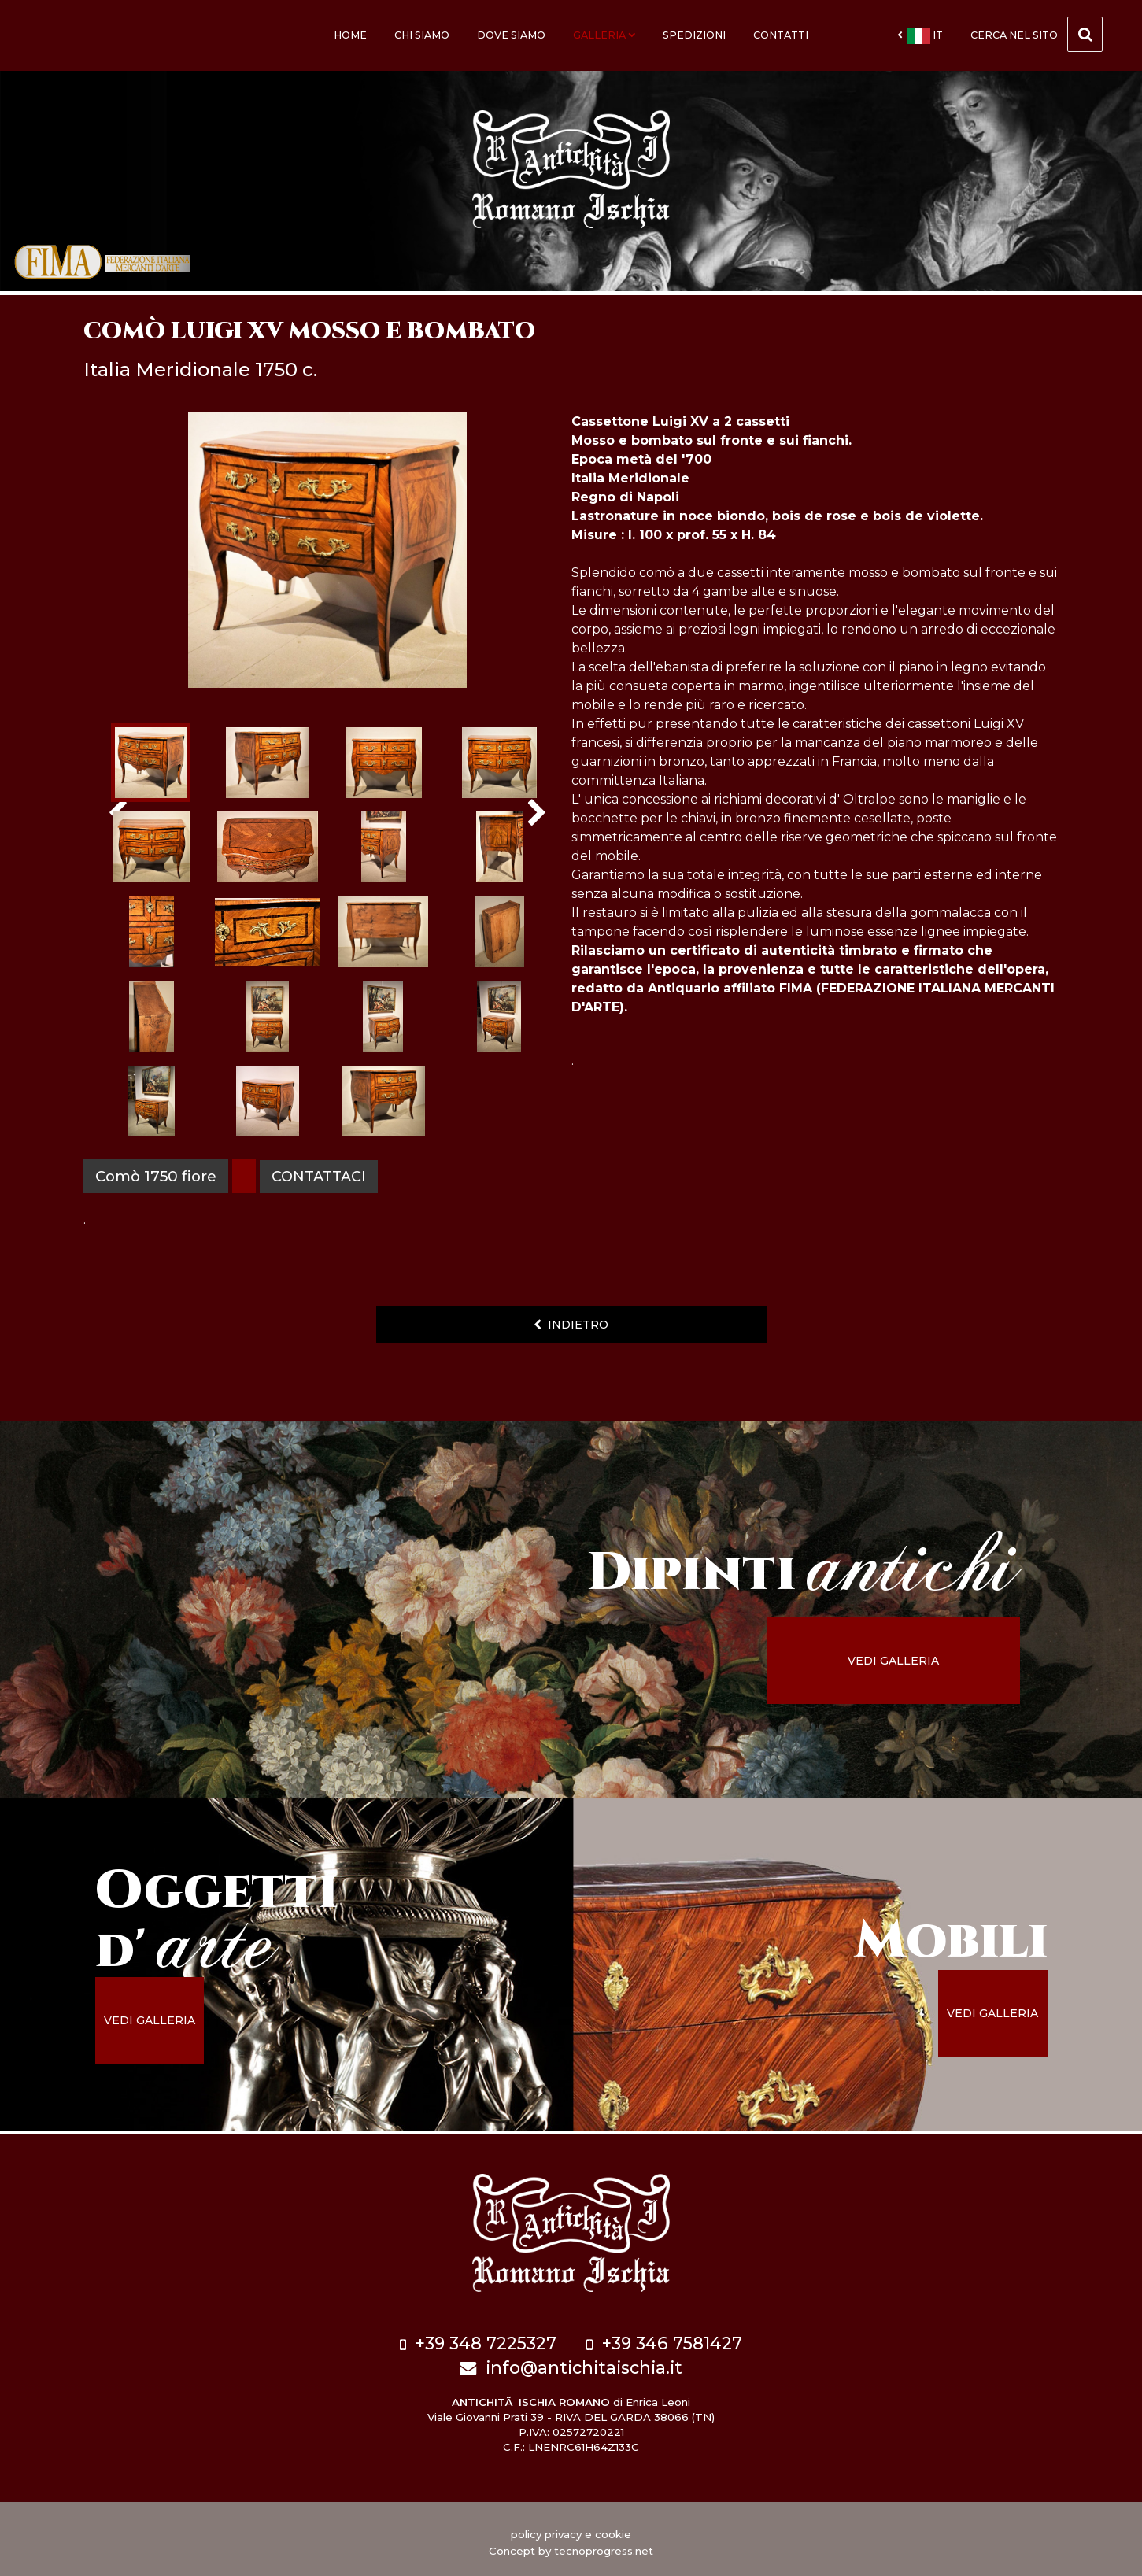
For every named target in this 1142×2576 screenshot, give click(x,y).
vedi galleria (914, 1661)
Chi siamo (421, 35)
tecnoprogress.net (603, 2544)
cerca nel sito (1036, 34)
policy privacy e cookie (571, 2528)
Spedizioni (694, 35)
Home (350, 35)
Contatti (780, 35)
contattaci (321, 1176)
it (920, 36)
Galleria (604, 35)
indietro (571, 1325)
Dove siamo (511, 35)
